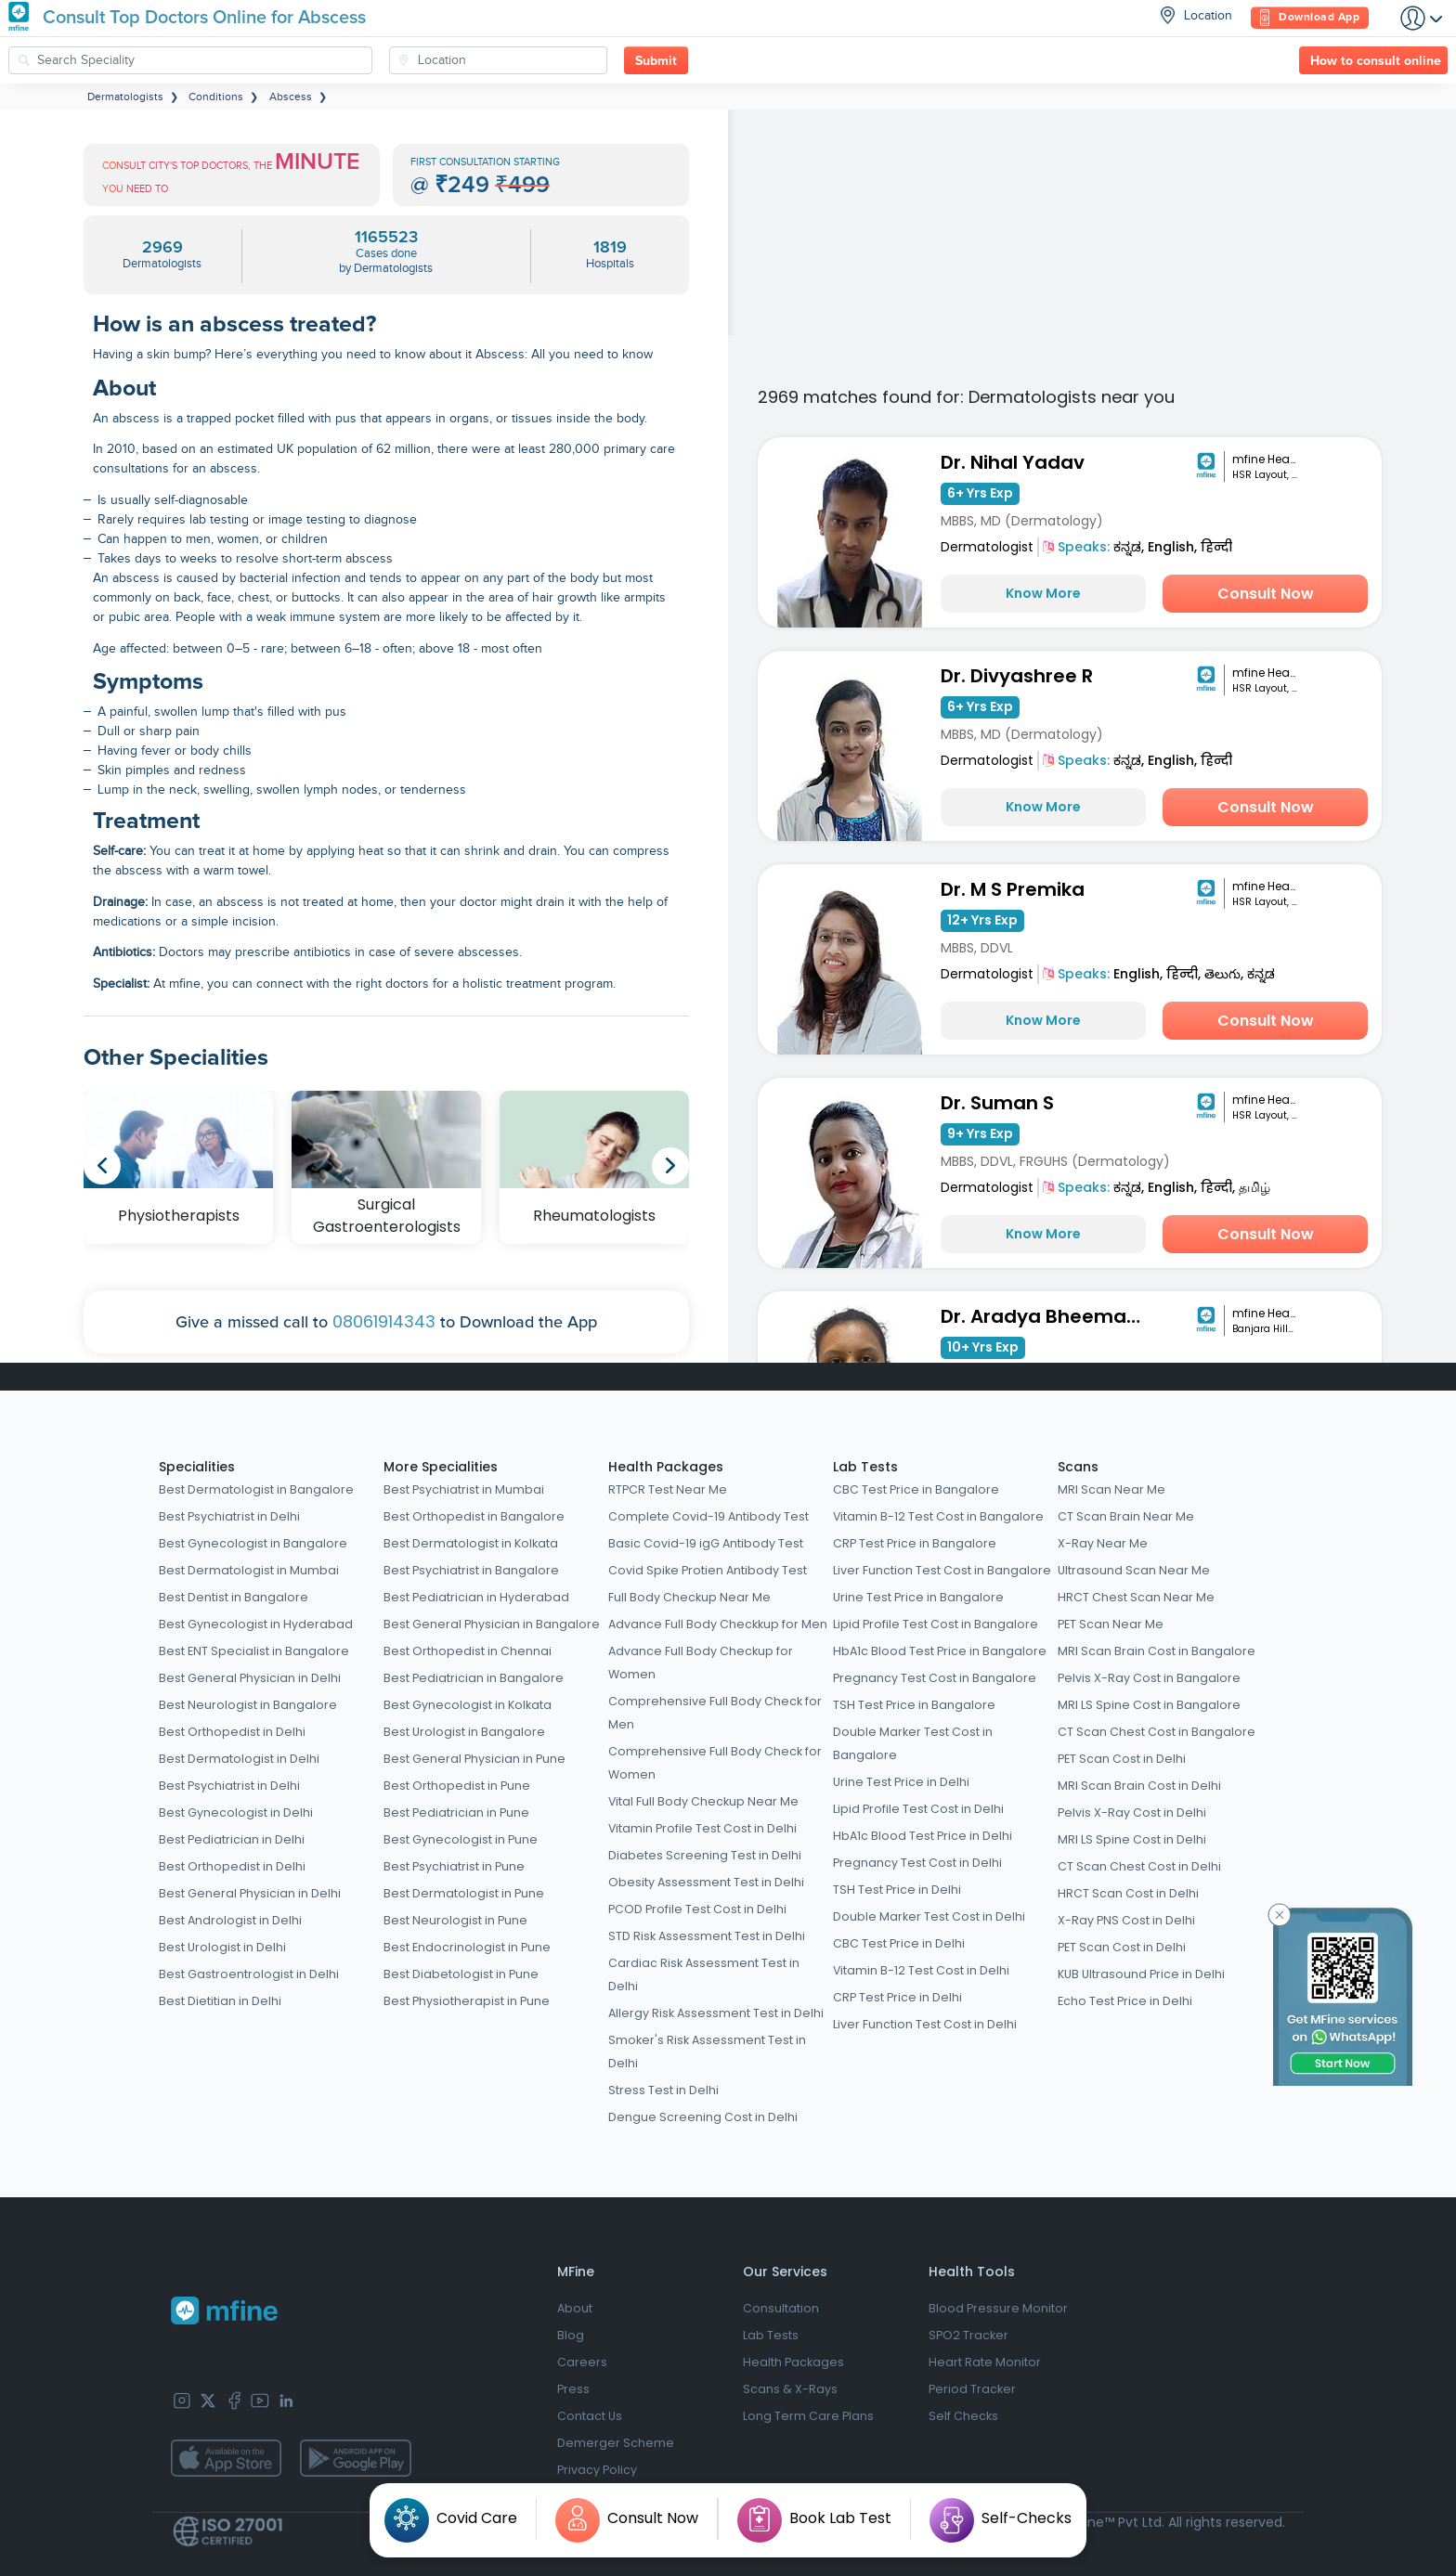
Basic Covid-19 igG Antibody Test (705, 1543)
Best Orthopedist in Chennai (468, 1651)
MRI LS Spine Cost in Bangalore (1149, 1705)
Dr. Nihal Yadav (1013, 462)
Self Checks (963, 2416)
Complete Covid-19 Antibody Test (708, 1516)
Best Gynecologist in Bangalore (253, 1543)
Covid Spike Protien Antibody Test (707, 1570)
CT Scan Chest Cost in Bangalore (1156, 1732)
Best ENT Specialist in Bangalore (254, 1651)
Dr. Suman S (997, 1103)
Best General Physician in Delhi (250, 1678)
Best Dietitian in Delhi (220, 2001)
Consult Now (1265, 593)
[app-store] (226, 2458)
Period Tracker (972, 2389)
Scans (1078, 1466)
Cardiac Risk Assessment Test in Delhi (704, 1974)
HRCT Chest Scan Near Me (1136, 1597)
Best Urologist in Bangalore (464, 1732)
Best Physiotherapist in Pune (467, 2001)
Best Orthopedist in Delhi (232, 1732)
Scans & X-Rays (790, 2389)
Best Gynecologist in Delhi (236, 1812)
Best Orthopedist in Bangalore (474, 1516)
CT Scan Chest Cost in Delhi (1139, 1866)
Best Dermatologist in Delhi (239, 1759)
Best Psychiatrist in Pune (454, 1866)
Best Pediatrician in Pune (456, 1812)
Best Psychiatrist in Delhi (229, 1516)
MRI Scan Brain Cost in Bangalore (1156, 1651)
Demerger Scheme (615, 2443)
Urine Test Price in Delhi (901, 1782)
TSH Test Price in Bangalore (914, 1705)
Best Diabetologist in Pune (461, 1974)
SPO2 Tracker (968, 2335)
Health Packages (665, 1466)
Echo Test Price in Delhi (1125, 2001)
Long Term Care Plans (808, 2416)
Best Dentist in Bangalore (233, 1597)
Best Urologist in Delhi (222, 1947)
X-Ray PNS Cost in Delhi (1126, 1920)
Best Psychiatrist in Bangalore (471, 1570)
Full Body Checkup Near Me (689, 1597)
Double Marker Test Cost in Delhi (929, 1916)
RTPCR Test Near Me (667, 1489)
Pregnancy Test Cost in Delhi (917, 1863)
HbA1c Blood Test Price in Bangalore (939, 1651)
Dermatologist (987, 546)
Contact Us (589, 2416)
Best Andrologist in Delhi (230, 1920)
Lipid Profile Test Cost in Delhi (918, 1809)
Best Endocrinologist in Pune (467, 1947)
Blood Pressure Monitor (998, 2308)
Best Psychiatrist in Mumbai (464, 1489)
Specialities (197, 1466)
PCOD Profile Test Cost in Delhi (697, 1909)
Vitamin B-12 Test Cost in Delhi (921, 1970)
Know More (1043, 593)
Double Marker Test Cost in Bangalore (913, 1743)
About (574, 2308)
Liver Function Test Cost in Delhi (925, 2024)
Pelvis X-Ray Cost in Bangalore (1149, 1678)
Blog (570, 2335)
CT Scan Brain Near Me (1126, 1516)
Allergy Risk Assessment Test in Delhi (716, 2013)
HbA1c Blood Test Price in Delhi (922, 1836)
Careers (582, 2362)
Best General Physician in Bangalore (492, 1624)
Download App (1309, 18)
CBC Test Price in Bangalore (916, 1489)
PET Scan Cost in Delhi (1122, 1759)
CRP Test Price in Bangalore (914, 1543)
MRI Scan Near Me (1111, 1489)
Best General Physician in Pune (475, 1759)
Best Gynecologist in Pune (461, 1839)
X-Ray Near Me (1103, 1543)
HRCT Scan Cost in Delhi (1128, 1893)
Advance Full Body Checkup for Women (700, 1662)
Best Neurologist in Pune (455, 1920)
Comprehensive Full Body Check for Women (715, 1762)
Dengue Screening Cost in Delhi (703, 2117)
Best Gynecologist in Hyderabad (256, 1624)
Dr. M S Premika (1013, 889)
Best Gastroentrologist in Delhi (249, 1974)
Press (573, 2389)
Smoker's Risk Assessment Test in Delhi (707, 2051)
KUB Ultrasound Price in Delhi (1141, 1974)
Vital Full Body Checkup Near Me (703, 1801)
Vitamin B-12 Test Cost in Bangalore (938, 1516)
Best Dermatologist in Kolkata (471, 1543)
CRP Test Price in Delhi (897, 1997)
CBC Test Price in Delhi (899, 1943)
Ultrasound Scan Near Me (1134, 1570)
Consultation (781, 2308)
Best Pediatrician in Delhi (232, 1839)
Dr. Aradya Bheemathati (1047, 1316)
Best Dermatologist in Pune (464, 1893)
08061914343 (384, 1321)
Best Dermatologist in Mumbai (249, 1570)
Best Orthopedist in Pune (457, 1785)
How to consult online (1375, 61)
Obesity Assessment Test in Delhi (706, 1882)
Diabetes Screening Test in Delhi (704, 1855)
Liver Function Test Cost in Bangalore (942, 1570)
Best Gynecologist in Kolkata (468, 1705)
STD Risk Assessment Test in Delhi (706, 1936)
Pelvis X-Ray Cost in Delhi (1132, 1812)
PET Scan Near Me (1111, 1624)
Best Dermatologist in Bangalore (256, 1489)
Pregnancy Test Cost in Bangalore (934, 1678)
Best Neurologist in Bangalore (248, 1705)
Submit (656, 61)
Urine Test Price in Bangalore (918, 1597)
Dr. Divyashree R (1017, 676)
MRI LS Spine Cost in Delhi (1132, 1839)
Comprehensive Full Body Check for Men (715, 1712)
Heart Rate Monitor (985, 2362)
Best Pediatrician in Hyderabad (476, 1597)
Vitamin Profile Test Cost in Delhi (702, 1828)
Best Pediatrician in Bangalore (474, 1678)
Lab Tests (865, 1466)
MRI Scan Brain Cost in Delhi (1139, 1785)
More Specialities (441, 1466)
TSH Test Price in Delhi (897, 1889)
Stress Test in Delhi (663, 2090)
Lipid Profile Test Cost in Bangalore (935, 1624)
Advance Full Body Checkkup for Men (717, 1624)
